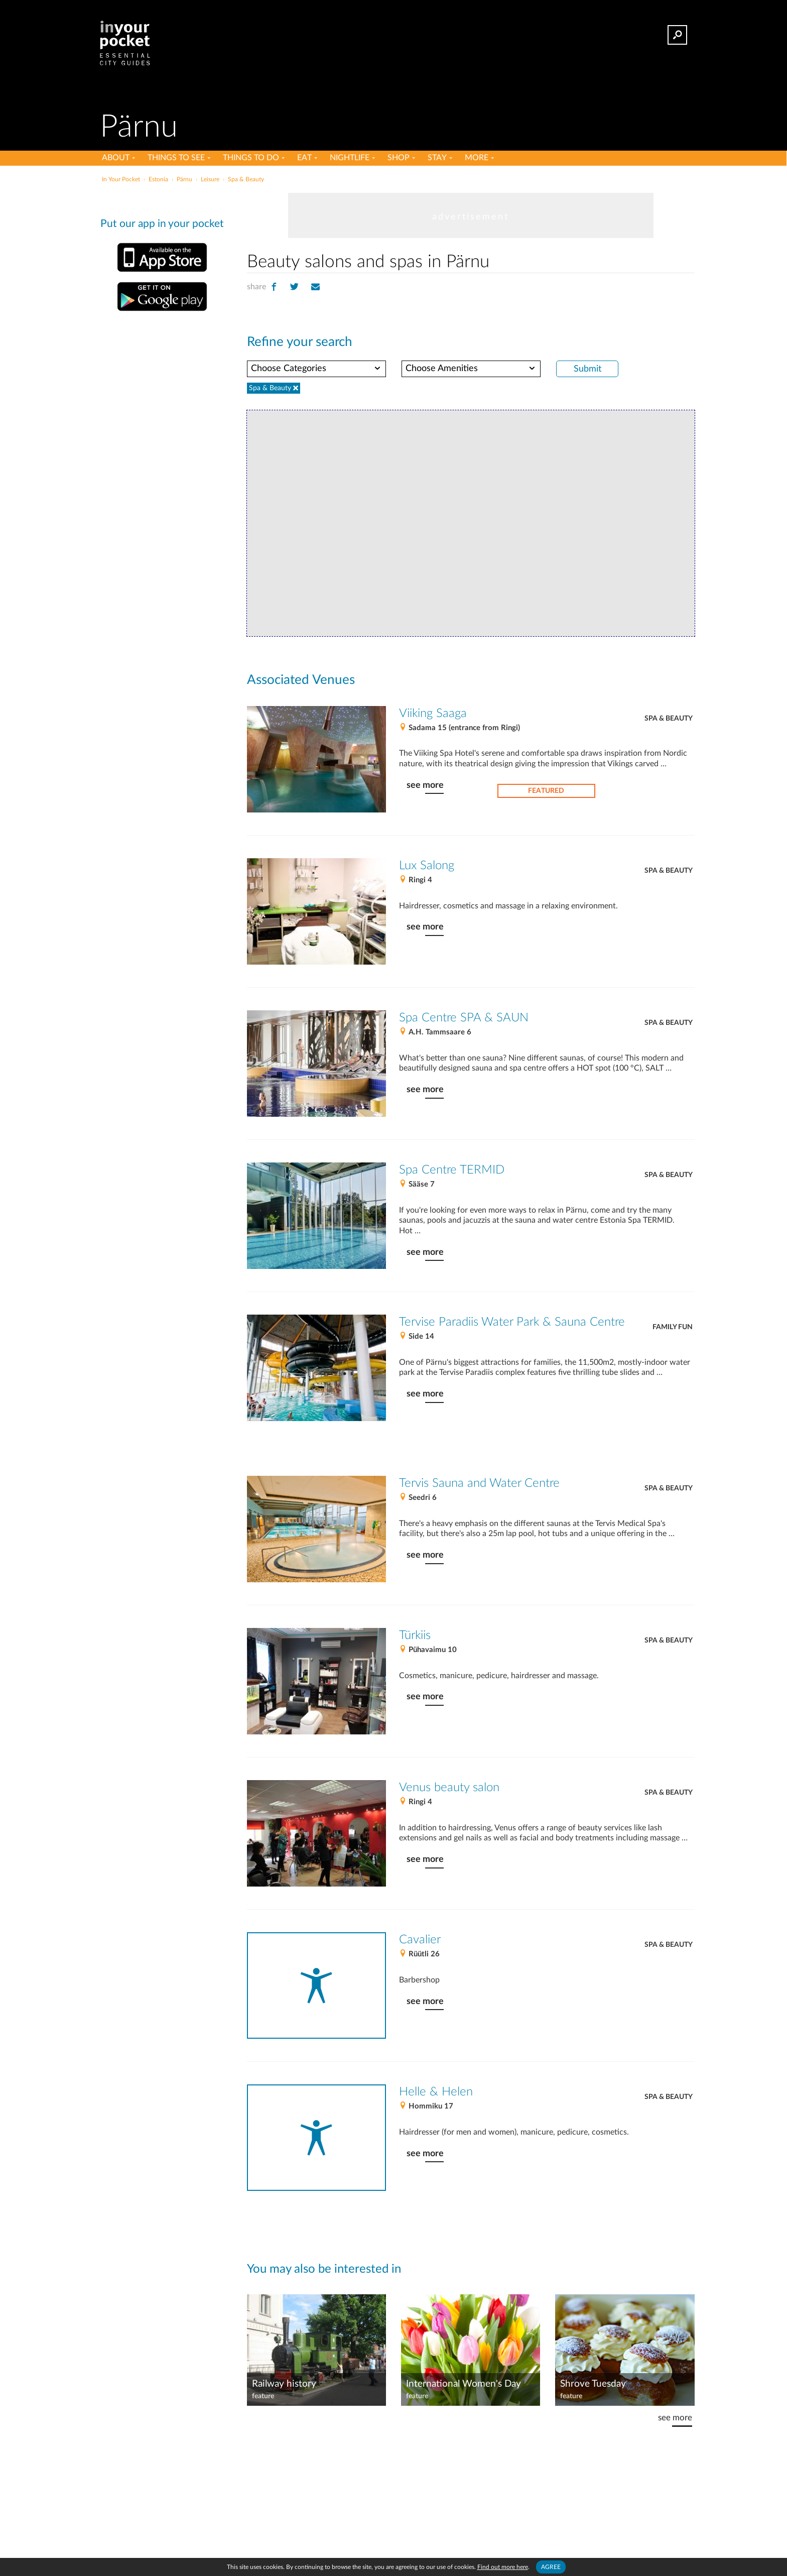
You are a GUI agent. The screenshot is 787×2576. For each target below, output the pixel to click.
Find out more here (502, 2567)
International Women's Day (463, 2384)
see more (425, 785)
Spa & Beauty (668, 718)
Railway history (284, 2384)
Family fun (672, 1327)
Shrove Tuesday (593, 2384)
